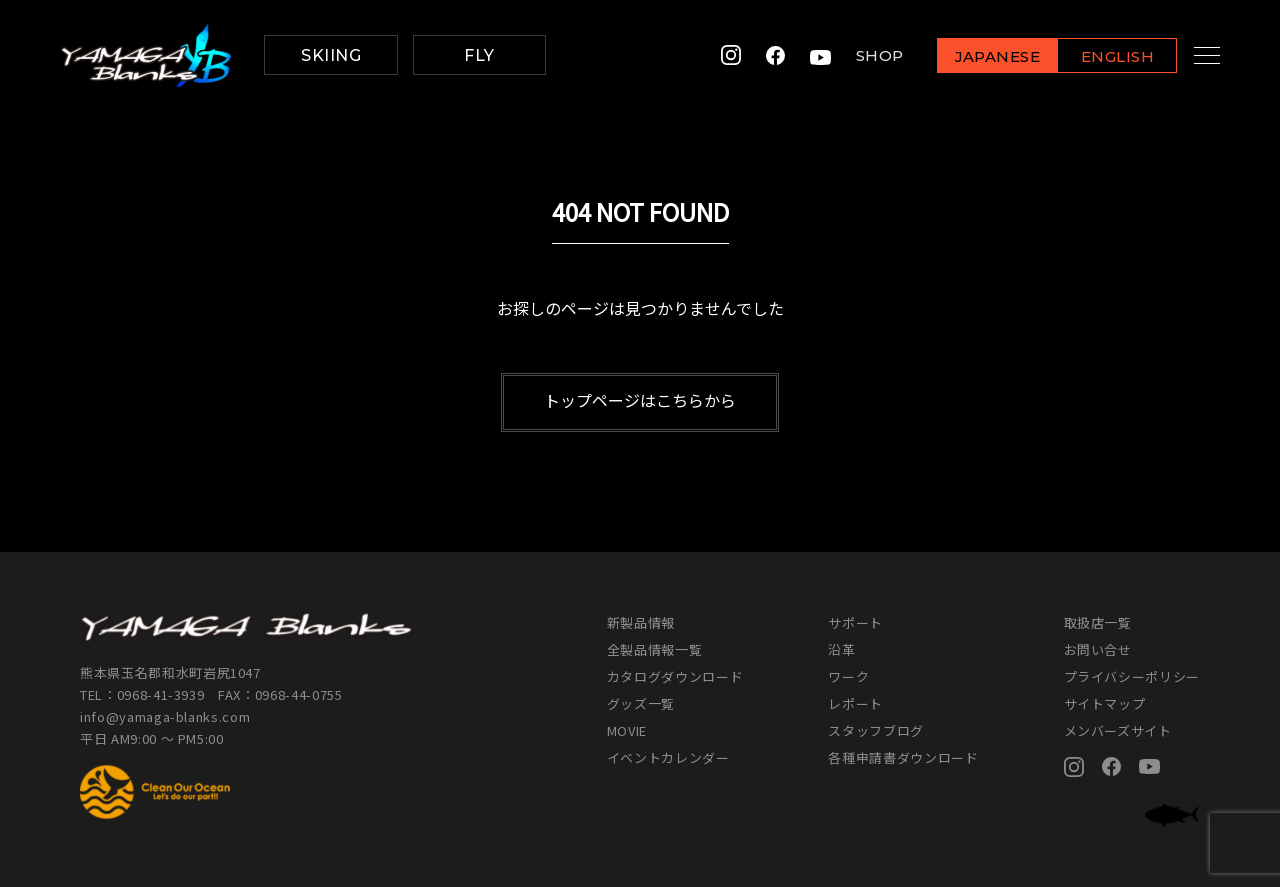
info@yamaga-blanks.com (165, 716)
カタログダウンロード (675, 676)
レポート (855, 703)
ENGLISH (1095, 56)
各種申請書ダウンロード (903, 757)
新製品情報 (641, 622)
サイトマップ (1105, 703)
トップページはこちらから (640, 400)
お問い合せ (1098, 649)
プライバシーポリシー (1132, 676)
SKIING (331, 55)
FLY (479, 55)
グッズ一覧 (641, 703)
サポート (855, 622)
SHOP (858, 55)
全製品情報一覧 (655, 649)
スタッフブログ (876, 730)
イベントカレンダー (668, 757)
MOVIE (627, 730)
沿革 (841, 649)
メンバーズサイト (1118, 730)
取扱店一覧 (1098, 622)
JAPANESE (975, 56)
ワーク (848, 676)
